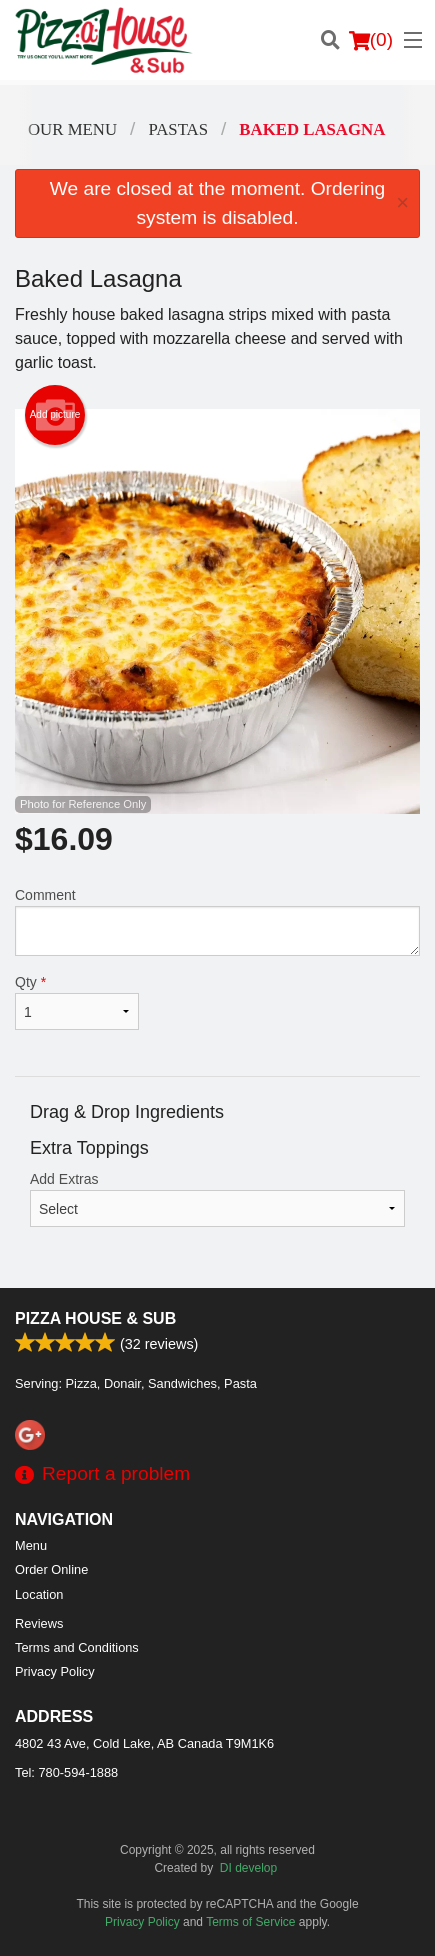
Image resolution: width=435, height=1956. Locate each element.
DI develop (248, 1868)
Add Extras (217, 1199)
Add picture (55, 415)
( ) (371, 40)
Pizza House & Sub (95, 1318)
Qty (77, 1002)
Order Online (51, 1569)
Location (39, 1594)
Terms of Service (250, 1922)
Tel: (66, 1772)
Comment (217, 921)
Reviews (39, 1623)
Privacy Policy (55, 1671)
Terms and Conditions (77, 1647)
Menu (31, 1545)
